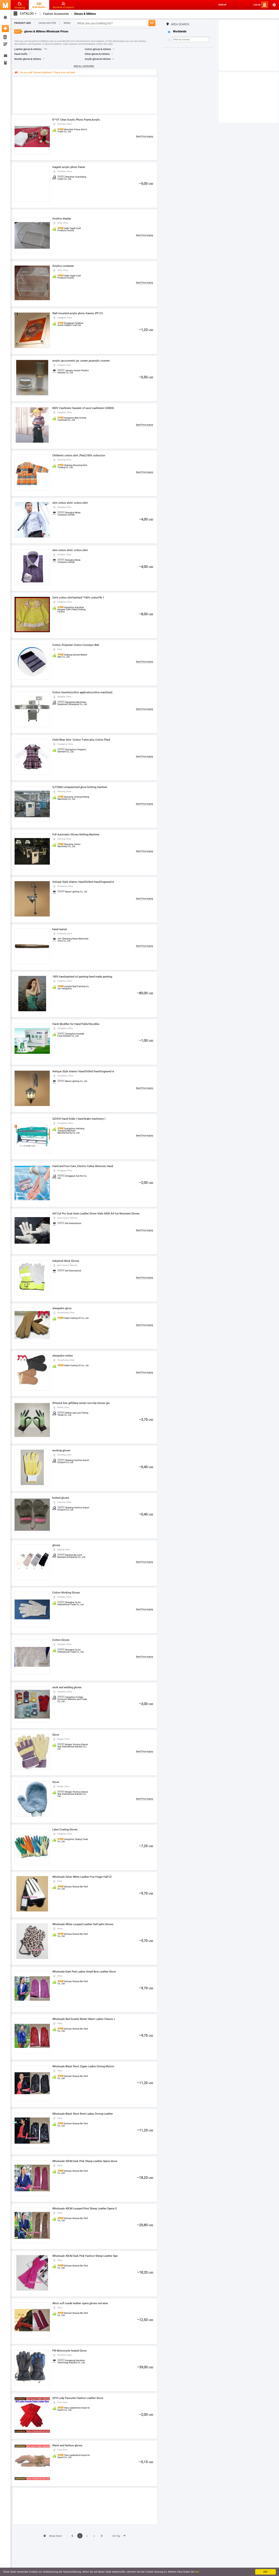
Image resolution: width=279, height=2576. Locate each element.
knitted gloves (60, 1497)
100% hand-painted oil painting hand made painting (82, 976)
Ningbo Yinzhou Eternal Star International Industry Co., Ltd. (72, 1746)
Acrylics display (61, 218)
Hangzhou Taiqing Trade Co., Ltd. (72, 1840)
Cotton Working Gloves (66, 1592)
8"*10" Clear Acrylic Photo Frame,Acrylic (76, 119)
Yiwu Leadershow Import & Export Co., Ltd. (73, 2409)
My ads (5, 37)
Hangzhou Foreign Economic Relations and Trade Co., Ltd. (72, 1699)
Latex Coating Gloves (65, 1829)
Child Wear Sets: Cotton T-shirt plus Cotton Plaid (81, 739)
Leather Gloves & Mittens (27, 49)
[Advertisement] (85, 95)
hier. (197, 2571)
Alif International (73, 1223)
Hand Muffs (20, 54)
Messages (5, 55)
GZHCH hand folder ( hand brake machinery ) (78, 1118)
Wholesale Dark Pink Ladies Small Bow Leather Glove (84, 1971)
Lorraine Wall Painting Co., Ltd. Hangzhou (73, 987)
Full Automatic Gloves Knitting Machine (75, 834)
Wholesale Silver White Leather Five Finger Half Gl (82, 1876)
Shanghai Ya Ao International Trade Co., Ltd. (70, 1603)
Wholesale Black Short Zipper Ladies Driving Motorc (83, 2066)
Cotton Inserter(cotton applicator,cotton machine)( (82, 692)
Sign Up (222, 5)
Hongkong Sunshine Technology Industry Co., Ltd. (71, 2361)
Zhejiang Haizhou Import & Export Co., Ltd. (73, 1461)
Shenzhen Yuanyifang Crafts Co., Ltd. (71, 178)
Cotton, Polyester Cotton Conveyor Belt (75, 645)
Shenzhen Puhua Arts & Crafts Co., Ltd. (72, 130)
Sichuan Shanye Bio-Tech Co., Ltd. (72, 1887)
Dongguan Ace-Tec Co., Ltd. (72, 1177)
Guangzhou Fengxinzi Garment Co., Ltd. (71, 750)
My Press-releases (5, 44)
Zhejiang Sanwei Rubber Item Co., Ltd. (72, 656)
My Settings (5, 17)
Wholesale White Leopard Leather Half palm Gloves (82, 1924)
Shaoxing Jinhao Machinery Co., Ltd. (68, 845)
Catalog (28, 13)
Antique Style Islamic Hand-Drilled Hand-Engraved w (83, 881)
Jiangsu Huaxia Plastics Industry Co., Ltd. (73, 371)
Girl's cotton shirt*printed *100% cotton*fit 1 (78, 597)
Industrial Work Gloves (65, 1261)
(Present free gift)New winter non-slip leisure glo (81, 1403)
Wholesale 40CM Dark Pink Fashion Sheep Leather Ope (85, 2256)
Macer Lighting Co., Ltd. (76, 891)
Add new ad (5, 28)
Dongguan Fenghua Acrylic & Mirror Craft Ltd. (70, 324)
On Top (116, 2535)
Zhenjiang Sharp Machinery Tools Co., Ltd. (72, 939)
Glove (55, 1734)
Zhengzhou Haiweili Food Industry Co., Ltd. (70, 1035)
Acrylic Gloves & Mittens (98, 59)
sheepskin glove (62, 1308)
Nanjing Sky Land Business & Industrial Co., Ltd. (71, 1556)
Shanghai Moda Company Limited (68, 513)
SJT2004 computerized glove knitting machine (79, 787)
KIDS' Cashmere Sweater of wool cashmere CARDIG (83, 408)
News (67, 23)
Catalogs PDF (47, 23)
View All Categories (83, 66)
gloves (56, 1545)
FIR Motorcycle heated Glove (69, 2350)
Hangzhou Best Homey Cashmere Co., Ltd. (71, 419)
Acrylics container (63, 266)
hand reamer (59, 929)
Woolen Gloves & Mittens (27, 59)
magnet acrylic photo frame (68, 167)
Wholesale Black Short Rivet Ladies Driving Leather (82, 2113)
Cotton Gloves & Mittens (98, 49)
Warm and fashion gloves (67, 2445)
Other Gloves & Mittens (97, 54)
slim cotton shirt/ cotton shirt (70, 502)
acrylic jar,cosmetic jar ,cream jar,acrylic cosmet (81, 360)
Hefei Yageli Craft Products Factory (69, 229)
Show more (55, 2535)
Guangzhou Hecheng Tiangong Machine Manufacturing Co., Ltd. (70, 1130)
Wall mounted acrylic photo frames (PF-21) (77, 313)
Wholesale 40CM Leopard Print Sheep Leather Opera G (84, 2208)
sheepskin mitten (62, 1355)
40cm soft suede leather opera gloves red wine (80, 2303)
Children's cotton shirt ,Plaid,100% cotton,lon (78, 455)
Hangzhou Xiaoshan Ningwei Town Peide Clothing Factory (71, 609)
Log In (256, 5)
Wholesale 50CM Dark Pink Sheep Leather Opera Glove (84, 2161)
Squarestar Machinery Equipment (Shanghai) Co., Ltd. (72, 703)
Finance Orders (5, 62)
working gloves (61, 1450)
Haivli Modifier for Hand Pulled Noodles (75, 1024)
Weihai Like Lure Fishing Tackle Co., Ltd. (72, 1414)
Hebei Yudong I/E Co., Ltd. (76, 1318)
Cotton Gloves (60, 1640)
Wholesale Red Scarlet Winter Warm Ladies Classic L (83, 2019)
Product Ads (22, 23)
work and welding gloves (66, 1687)
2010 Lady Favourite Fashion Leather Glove (77, 2398)
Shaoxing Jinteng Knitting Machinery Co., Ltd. (73, 798)
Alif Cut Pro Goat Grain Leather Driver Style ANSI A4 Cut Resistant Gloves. (96, 1213)
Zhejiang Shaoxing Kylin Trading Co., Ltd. (72, 466)
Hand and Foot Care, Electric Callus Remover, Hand (82, 1166)
